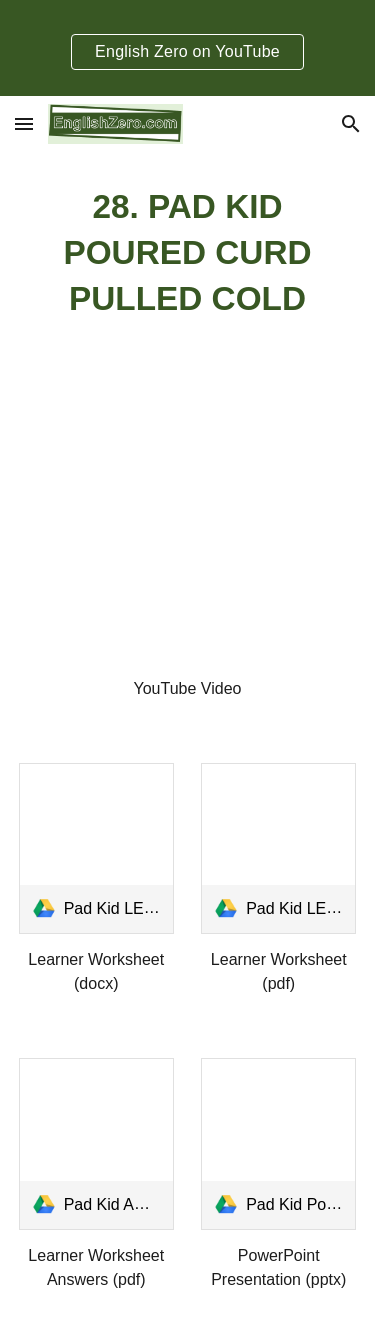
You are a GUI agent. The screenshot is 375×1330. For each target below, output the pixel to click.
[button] (24, 123)
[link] (96, 849)
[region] (187, 48)
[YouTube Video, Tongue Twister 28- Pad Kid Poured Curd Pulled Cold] (188, 548)
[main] (188, 253)
